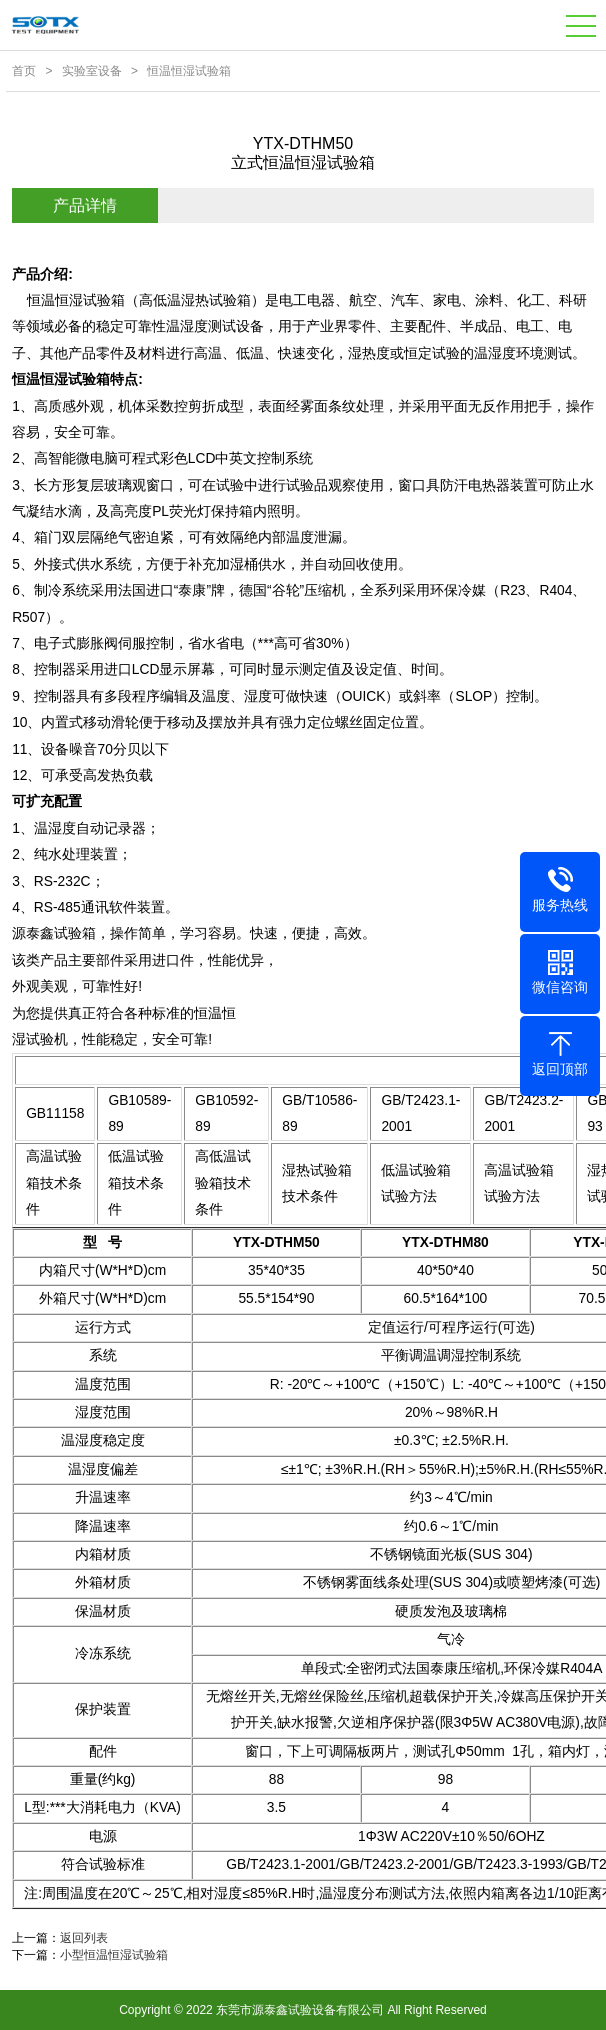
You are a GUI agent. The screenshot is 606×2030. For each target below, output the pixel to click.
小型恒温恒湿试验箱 (114, 1955)
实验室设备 (92, 71)
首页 (24, 71)
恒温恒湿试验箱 (189, 71)
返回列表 (84, 1938)
